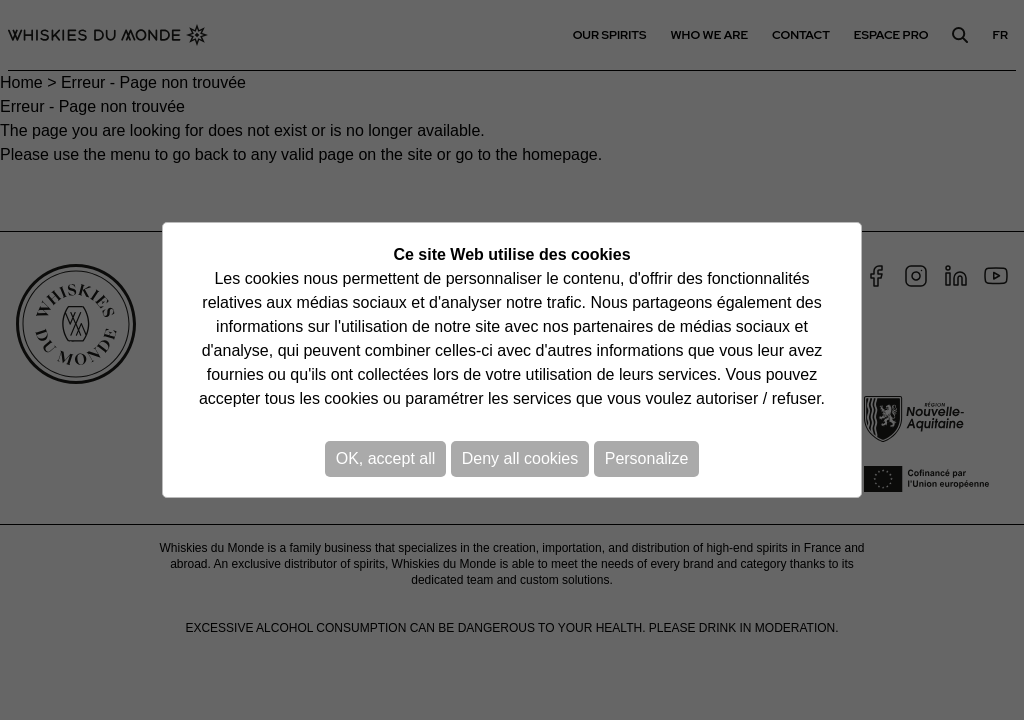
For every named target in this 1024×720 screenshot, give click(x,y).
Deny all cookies (520, 458)
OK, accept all (386, 458)
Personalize (647, 458)
